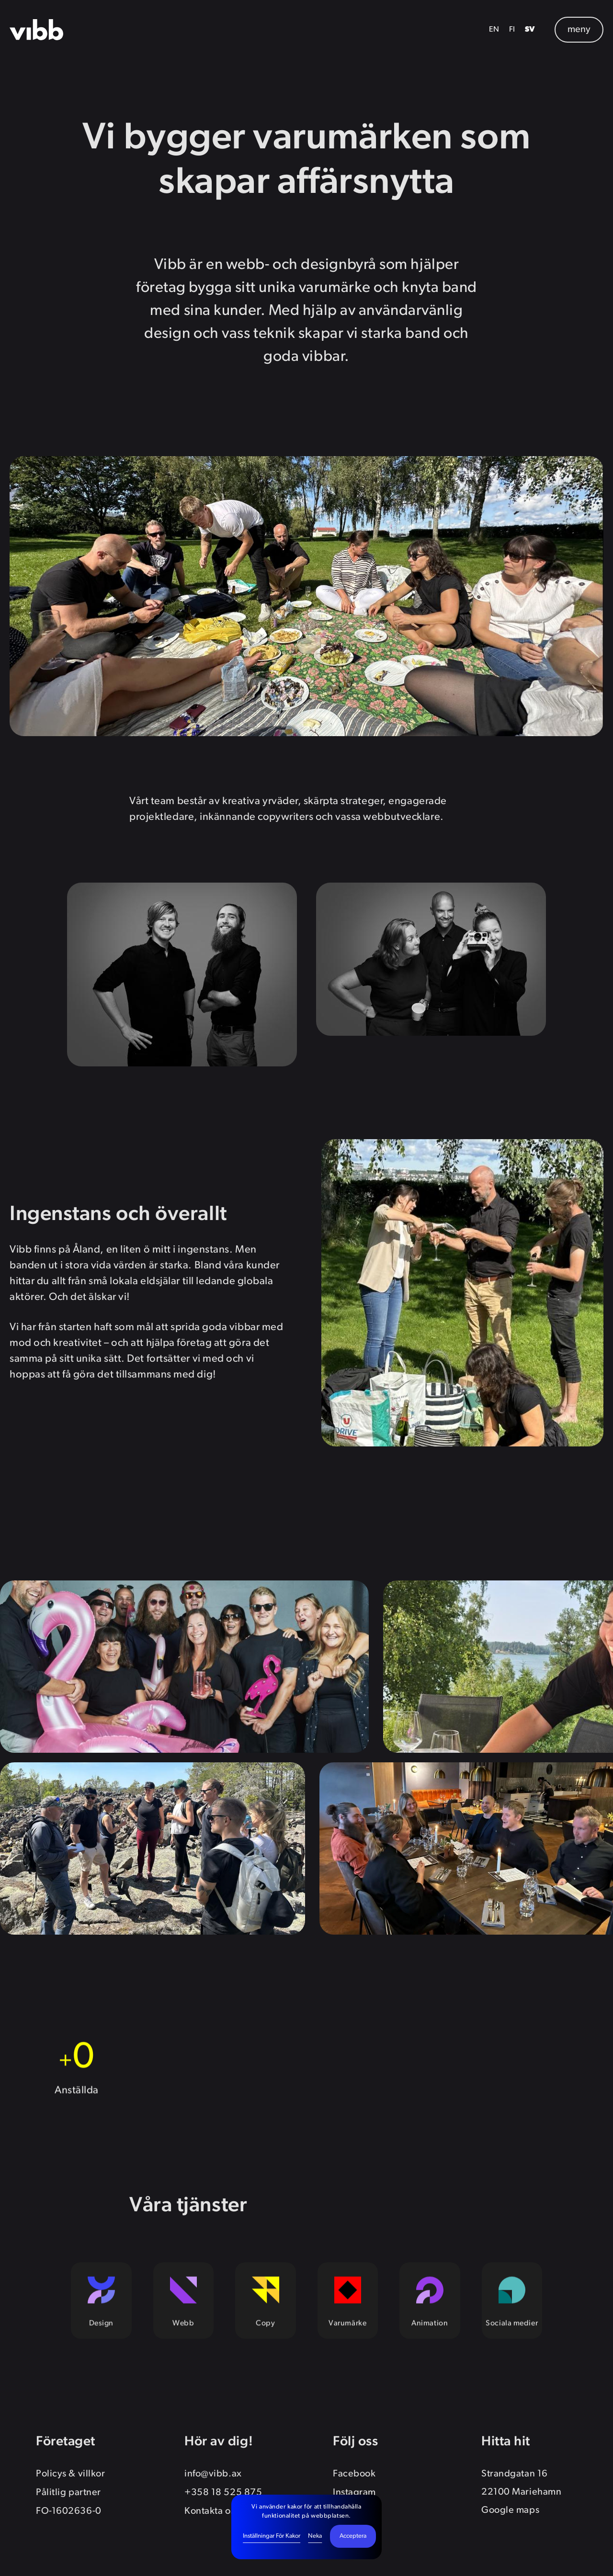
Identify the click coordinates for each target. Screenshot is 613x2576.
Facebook (354, 2474)
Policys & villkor (70, 2474)
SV (530, 30)
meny (579, 29)
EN (494, 30)
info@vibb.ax (213, 2474)
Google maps (510, 2510)
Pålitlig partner (68, 2493)
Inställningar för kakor (271, 2536)
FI (512, 30)
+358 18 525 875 (223, 2493)
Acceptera (353, 2536)
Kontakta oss (211, 2511)
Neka (315, 2536)
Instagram (354, 2493)
